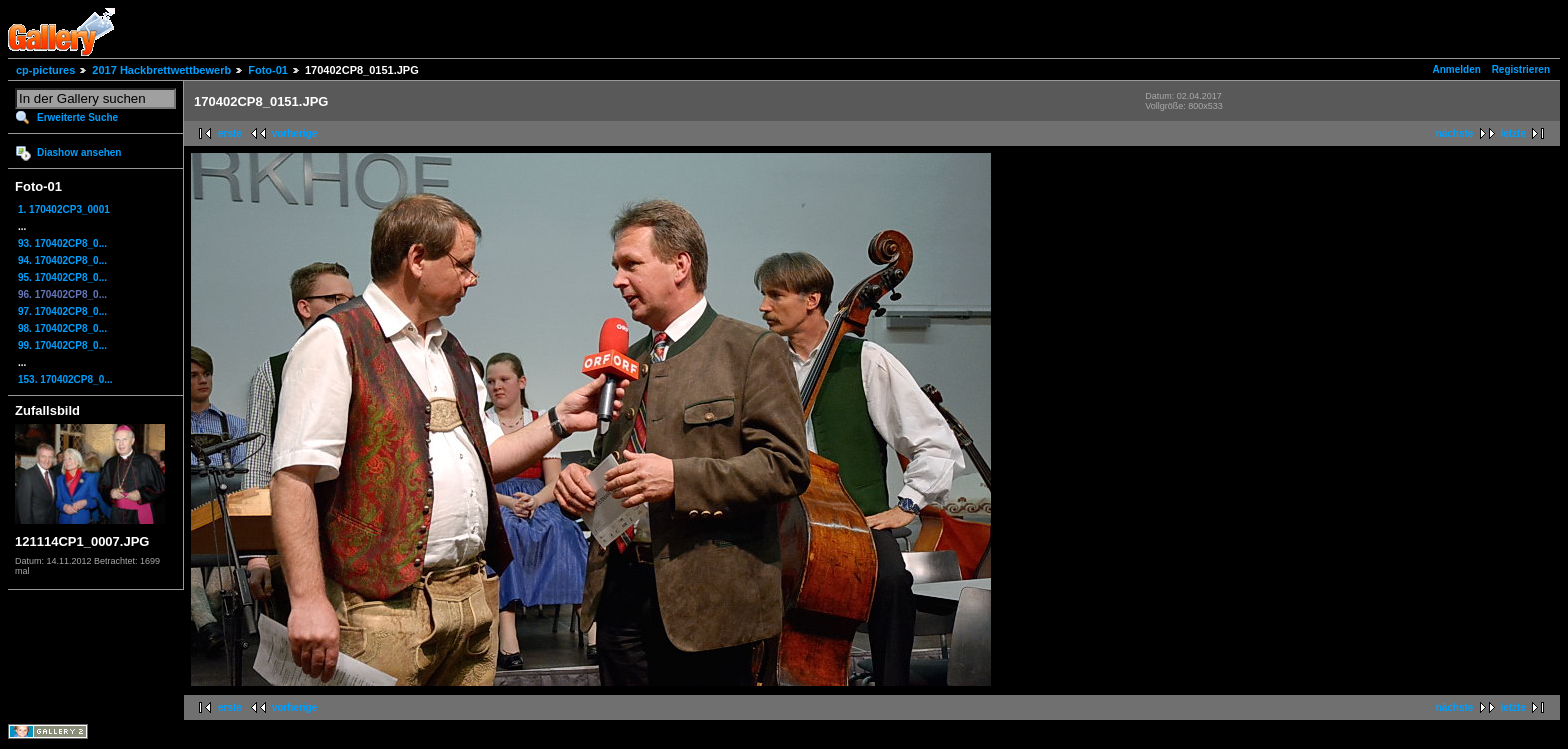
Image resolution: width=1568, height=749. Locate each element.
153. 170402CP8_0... (65, 379)
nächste (1455, 133)
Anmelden (1457, 69)
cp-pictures (45, 70)
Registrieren (1521, 69)
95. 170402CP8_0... (62, 277)
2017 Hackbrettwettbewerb (161, 70)
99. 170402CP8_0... (62, 345)
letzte (1513, 133)
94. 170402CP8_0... (62, 260)
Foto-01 (268, 70)
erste (230, 133)
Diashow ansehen (79, 152)
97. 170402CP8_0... (62, 311)
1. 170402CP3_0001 (64, 209)
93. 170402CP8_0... (62, 243)
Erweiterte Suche (77, 117)
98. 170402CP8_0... (62, 328)
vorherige (295, 133)
